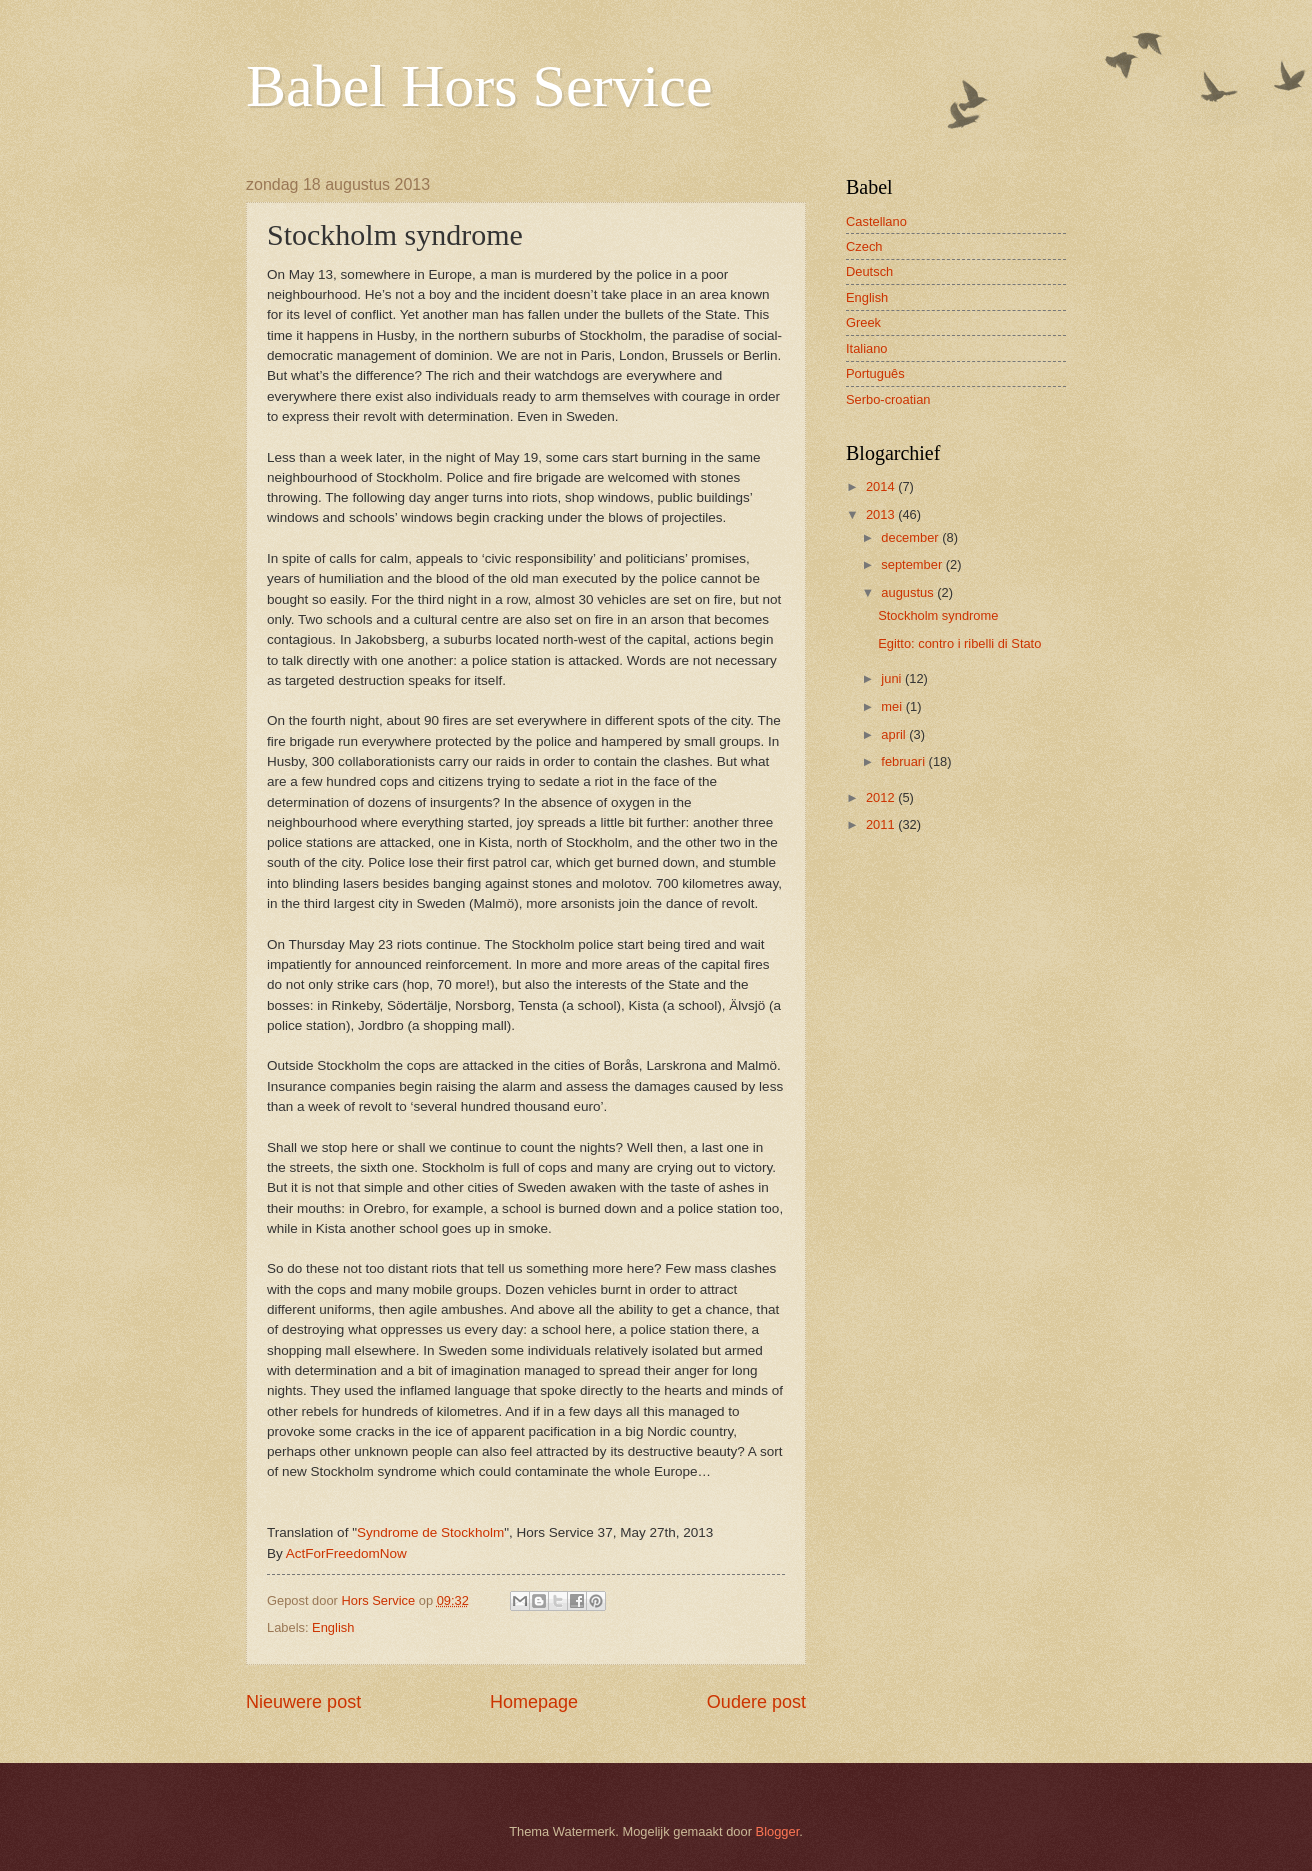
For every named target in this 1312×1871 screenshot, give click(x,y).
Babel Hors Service (479, 86)
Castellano (876, 221)
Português (875, 373)
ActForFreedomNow (346, 1553)
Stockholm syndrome (938, 615)
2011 (882, 824)
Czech (864, 246)
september (913, 564)
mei (893, 706)
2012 (882, 797)
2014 (882, 486)
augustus (909, 592)
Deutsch (869, 271)
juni (893, 678)
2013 (882, 514)
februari (904, 761)
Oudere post (756, 1702)
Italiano (867, 348)
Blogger (778, 1831)
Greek (863, 322)
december (911, 537)
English (333, 1627)
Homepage (534, 1702)
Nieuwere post (303, 1702)
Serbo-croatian (888, 399)
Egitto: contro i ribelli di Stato (959, 643)
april (895, 734)
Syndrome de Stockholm (430, 1532)
